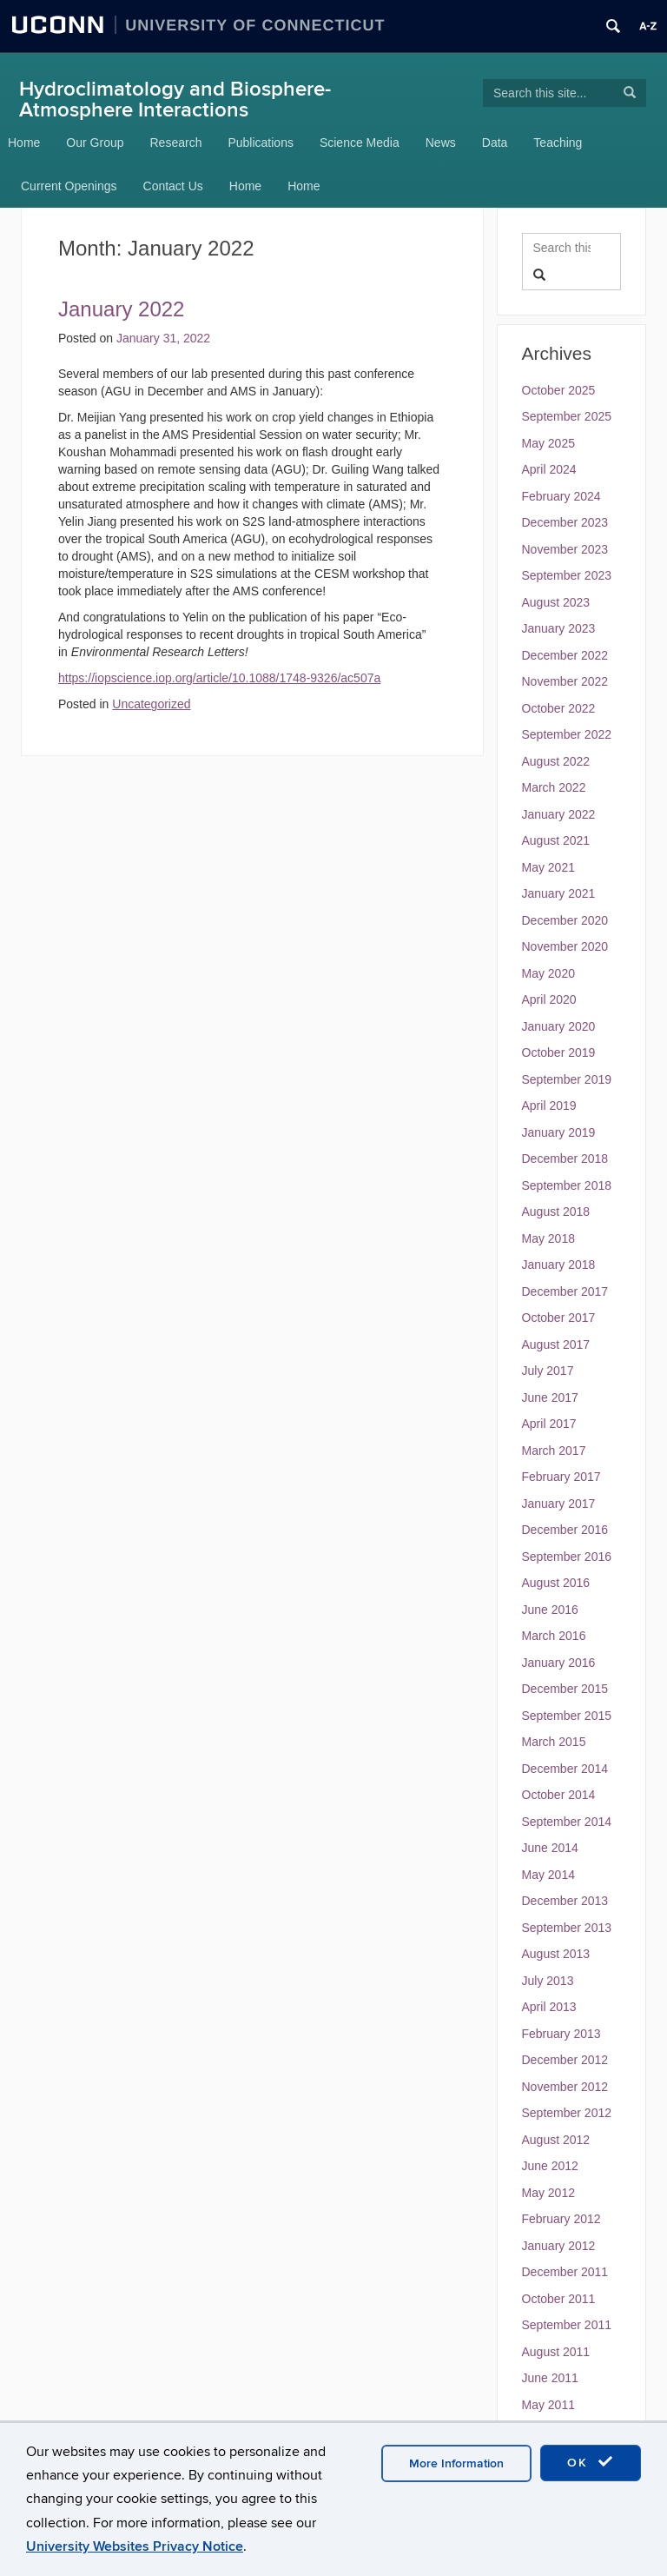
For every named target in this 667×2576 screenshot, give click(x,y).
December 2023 (565, 522)
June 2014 (550, 1848)
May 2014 (548, 1875)
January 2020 (559, 1026)
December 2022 (565, 655)
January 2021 (559, 893)
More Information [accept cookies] (456, 2463)
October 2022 (559, 708)
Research (176, 142)
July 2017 (548, 1371)
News (441, 142)
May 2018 (548, 1238)
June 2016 (550, 1610)
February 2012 (561, 2219)
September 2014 (567, 1822)
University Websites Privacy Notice (134, 2546)
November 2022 (565, 681)
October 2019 (559, 1052)
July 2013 (548, 1981)
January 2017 (559, 1503)
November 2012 (565, 2087)
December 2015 (565, 1689)
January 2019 (559, 1132)
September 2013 (567, 1928)
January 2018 (559, 1264)
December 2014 (565, 1769)
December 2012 (565, 2060)
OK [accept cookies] (590, 2462)
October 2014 (559, 1795)
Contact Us (173, 186)
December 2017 (565, 1291)
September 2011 (567, 2325)
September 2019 (567, 1079)
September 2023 (567, 575)
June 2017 (550, 1397)
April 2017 (549, 1424)
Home (24, 142)
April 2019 (549, 1105)
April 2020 (549, 999)
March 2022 (554, 787)
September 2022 (567, 734)
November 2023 (565, 549)
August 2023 (556, 602)
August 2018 (556, 1211)
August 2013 (556, 1954)
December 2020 (565, 920)
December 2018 (565, 1158)
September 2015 (567, 1716)
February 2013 (561, 2034)
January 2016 (559, 1663)
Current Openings (69, 186)
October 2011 (559, 2299)
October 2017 (559, 1318)
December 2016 (565, 1530)
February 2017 (561, 1477)
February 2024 (561, 496)
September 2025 (567, 416)
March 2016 (554, 1636)
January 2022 (559, 814)
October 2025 (559, 390)
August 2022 (556, 761)
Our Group (94, 142)
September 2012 (567, 2113)
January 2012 (559, 2246)
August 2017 (556, 1344)
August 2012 (556, 2140)
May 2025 (548, 443)
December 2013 (565, 1901)
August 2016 (556, 1583)
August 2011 (556, 2352)
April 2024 (549, 469)
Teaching (557, 142)
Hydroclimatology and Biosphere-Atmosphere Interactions (175, 99)
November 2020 (565, 946)
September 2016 (567, 1557)
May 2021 (548, 867)
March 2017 (554, 1450)
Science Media (360, 142)
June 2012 (550, 2166)
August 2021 (556, 840)
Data (495, 142)
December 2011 (565, 2272)
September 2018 (567, 1185)
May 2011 (548, 2405)
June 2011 (550, 2378)
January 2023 (559, 628)
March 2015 (554, 1742)
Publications (261, 142)
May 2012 (548, 2193)
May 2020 (548, 973)
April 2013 (549, 2007)
